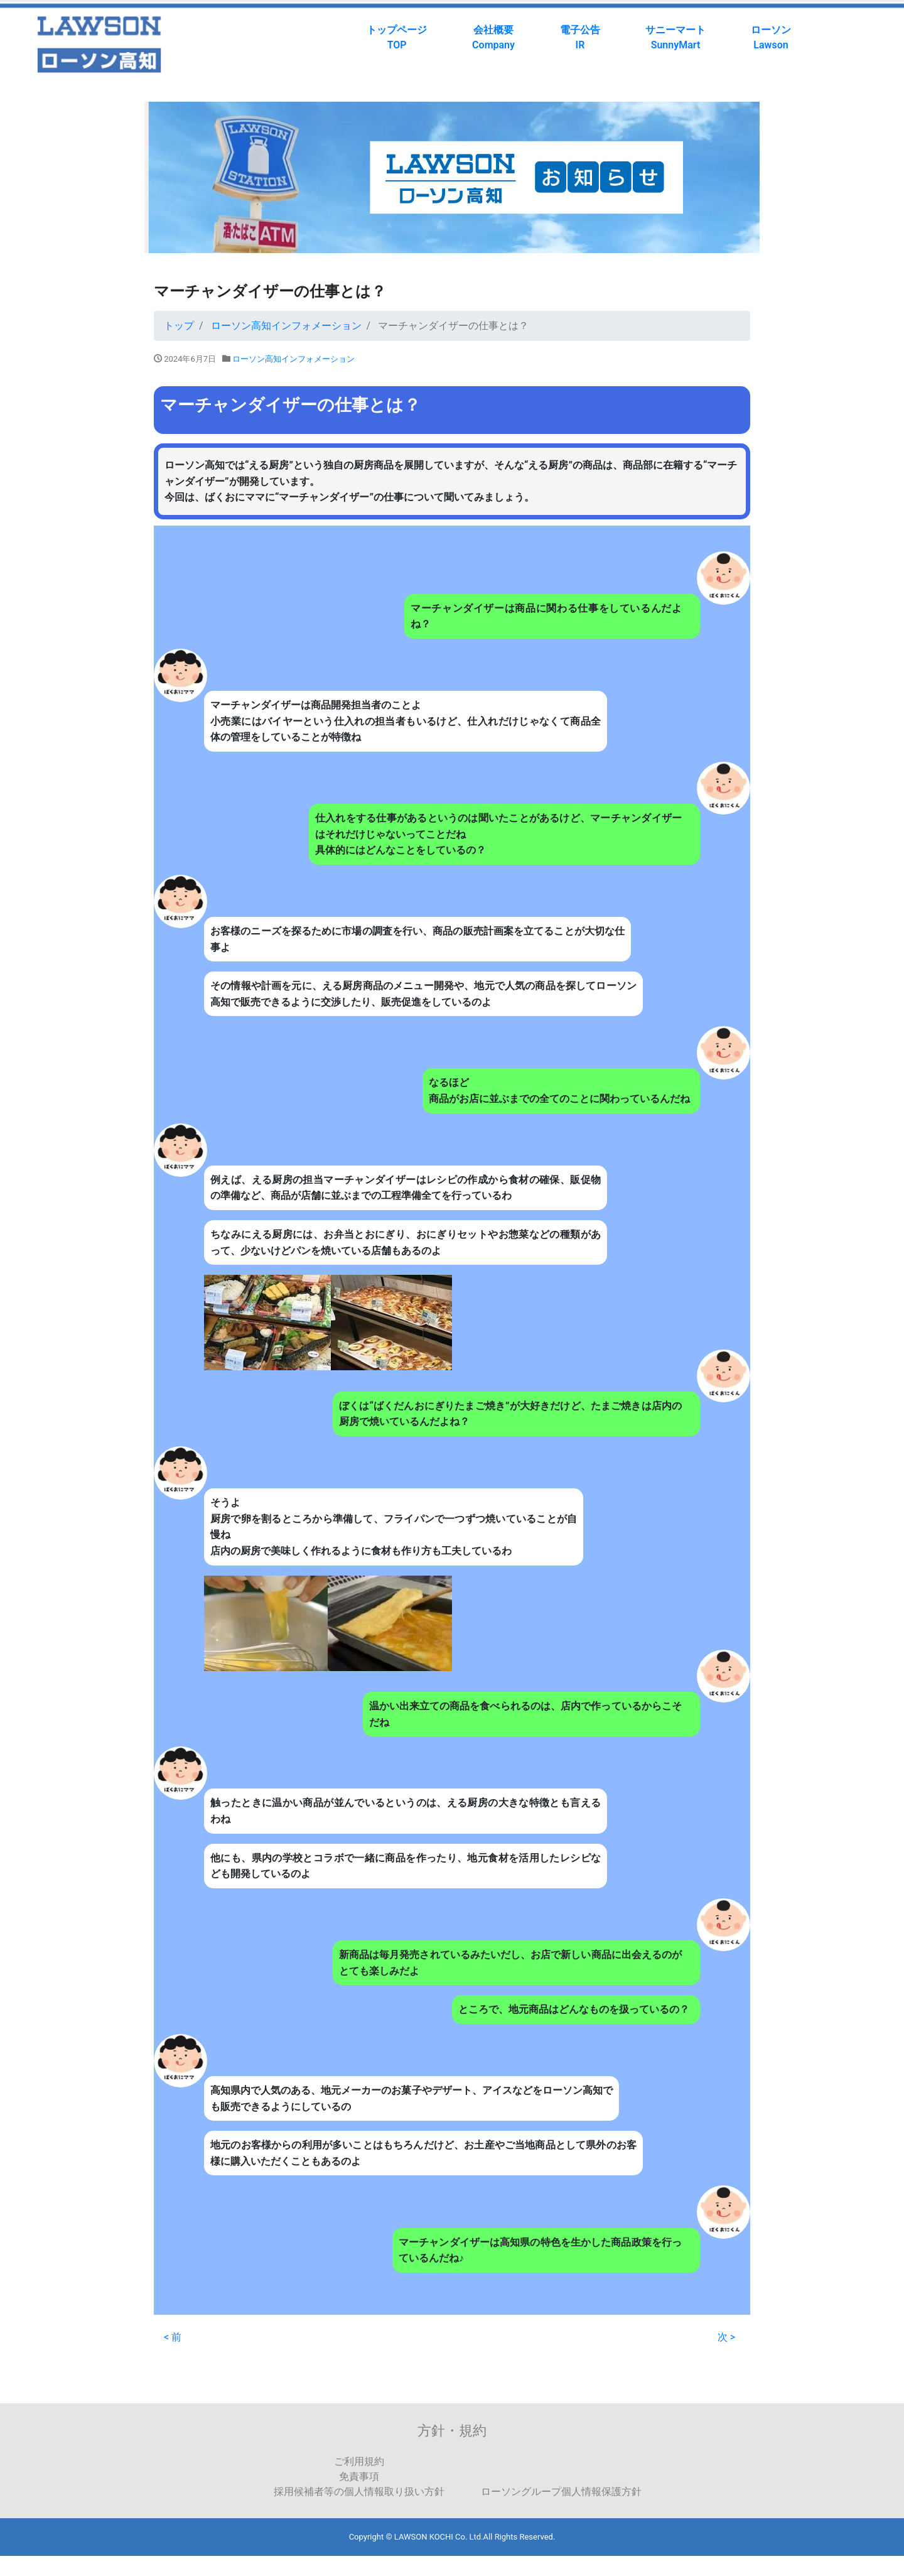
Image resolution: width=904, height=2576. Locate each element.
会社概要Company (493, 37)
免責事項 (359, 2476)
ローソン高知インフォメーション (293, 359)
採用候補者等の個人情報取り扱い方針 (359, 2492)
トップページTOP (397, 37)
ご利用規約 (359, 2461)
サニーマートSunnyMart (675, 37)
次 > (726, 2337)
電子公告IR (580, 37)
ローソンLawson (771, 37)
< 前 (172, 2337)
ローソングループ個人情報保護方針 (561, 2492)
